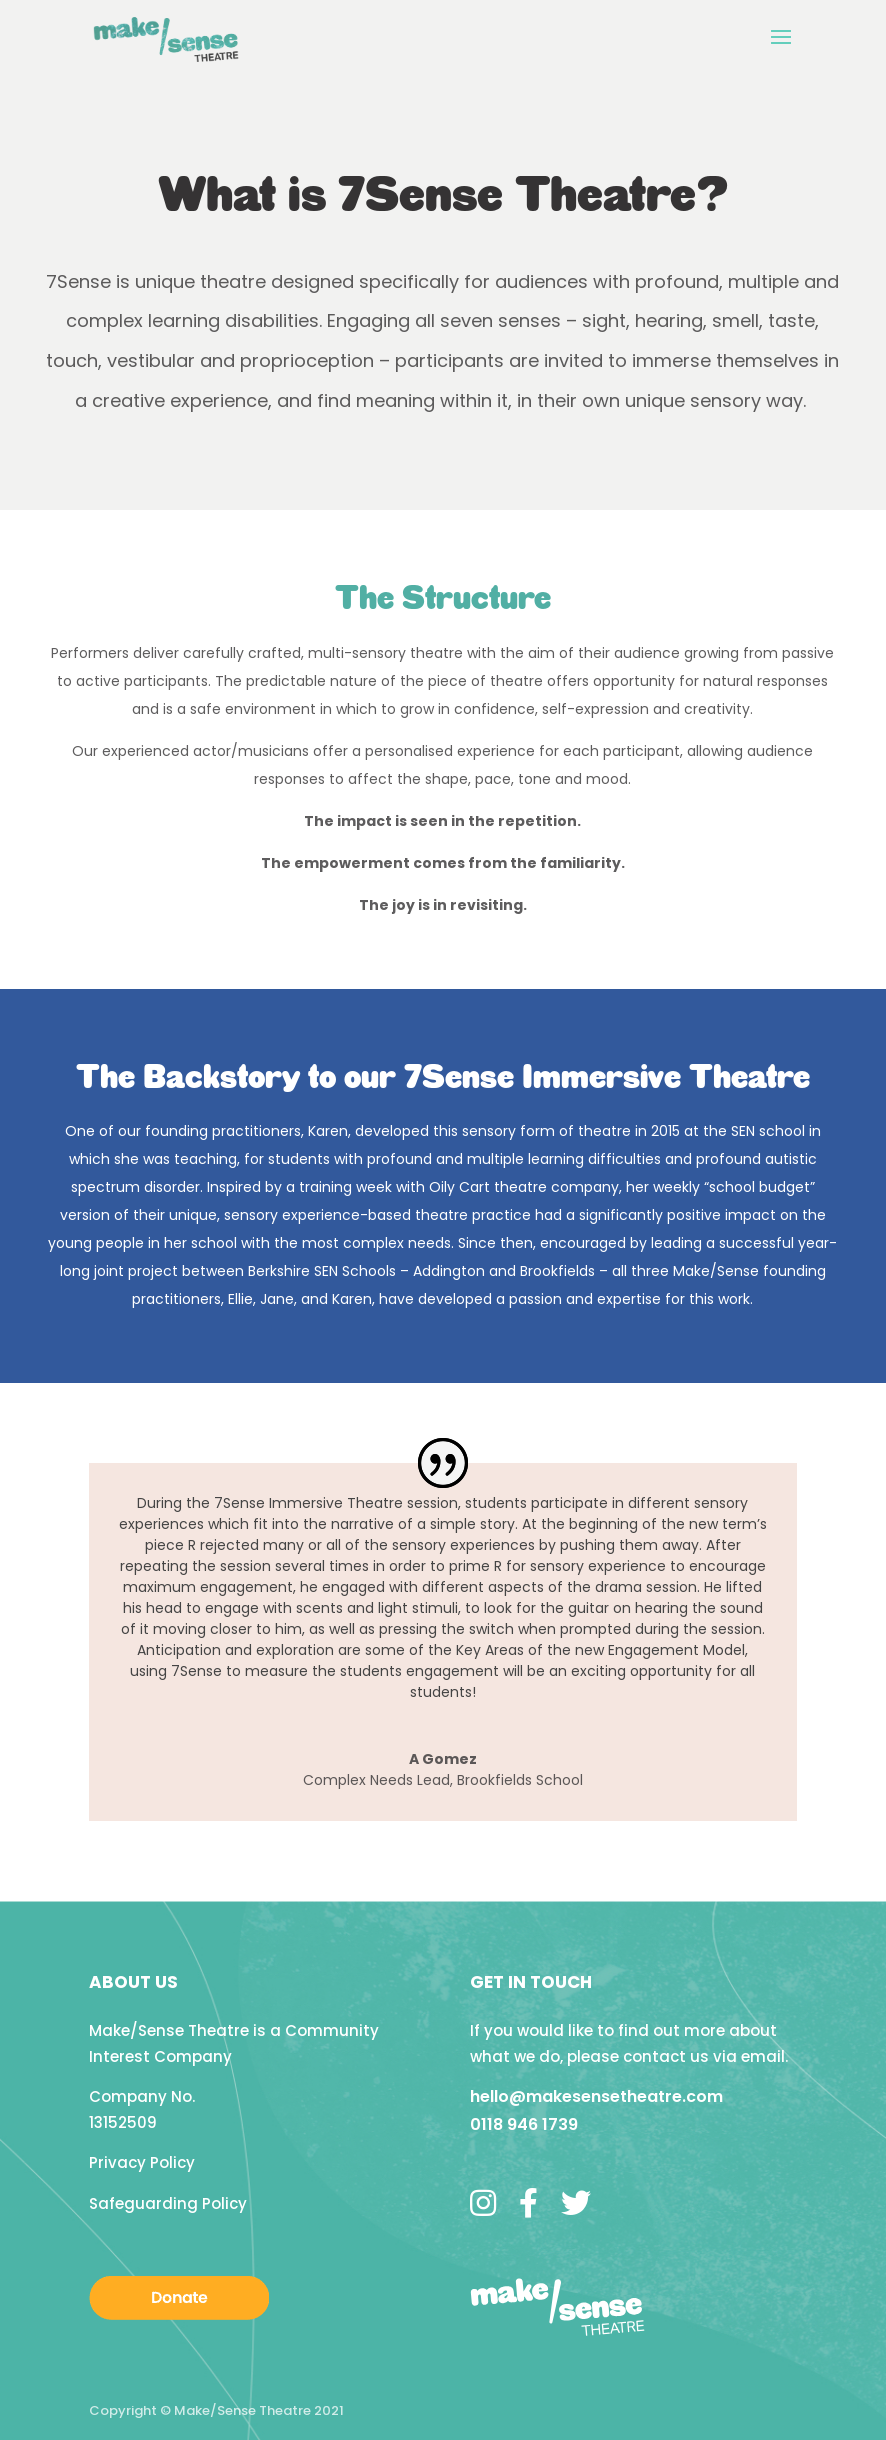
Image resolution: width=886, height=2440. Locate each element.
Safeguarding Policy (168, 2203)
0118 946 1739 (524, 2124)
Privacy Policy (142, 2162)
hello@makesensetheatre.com (596, 2096)
